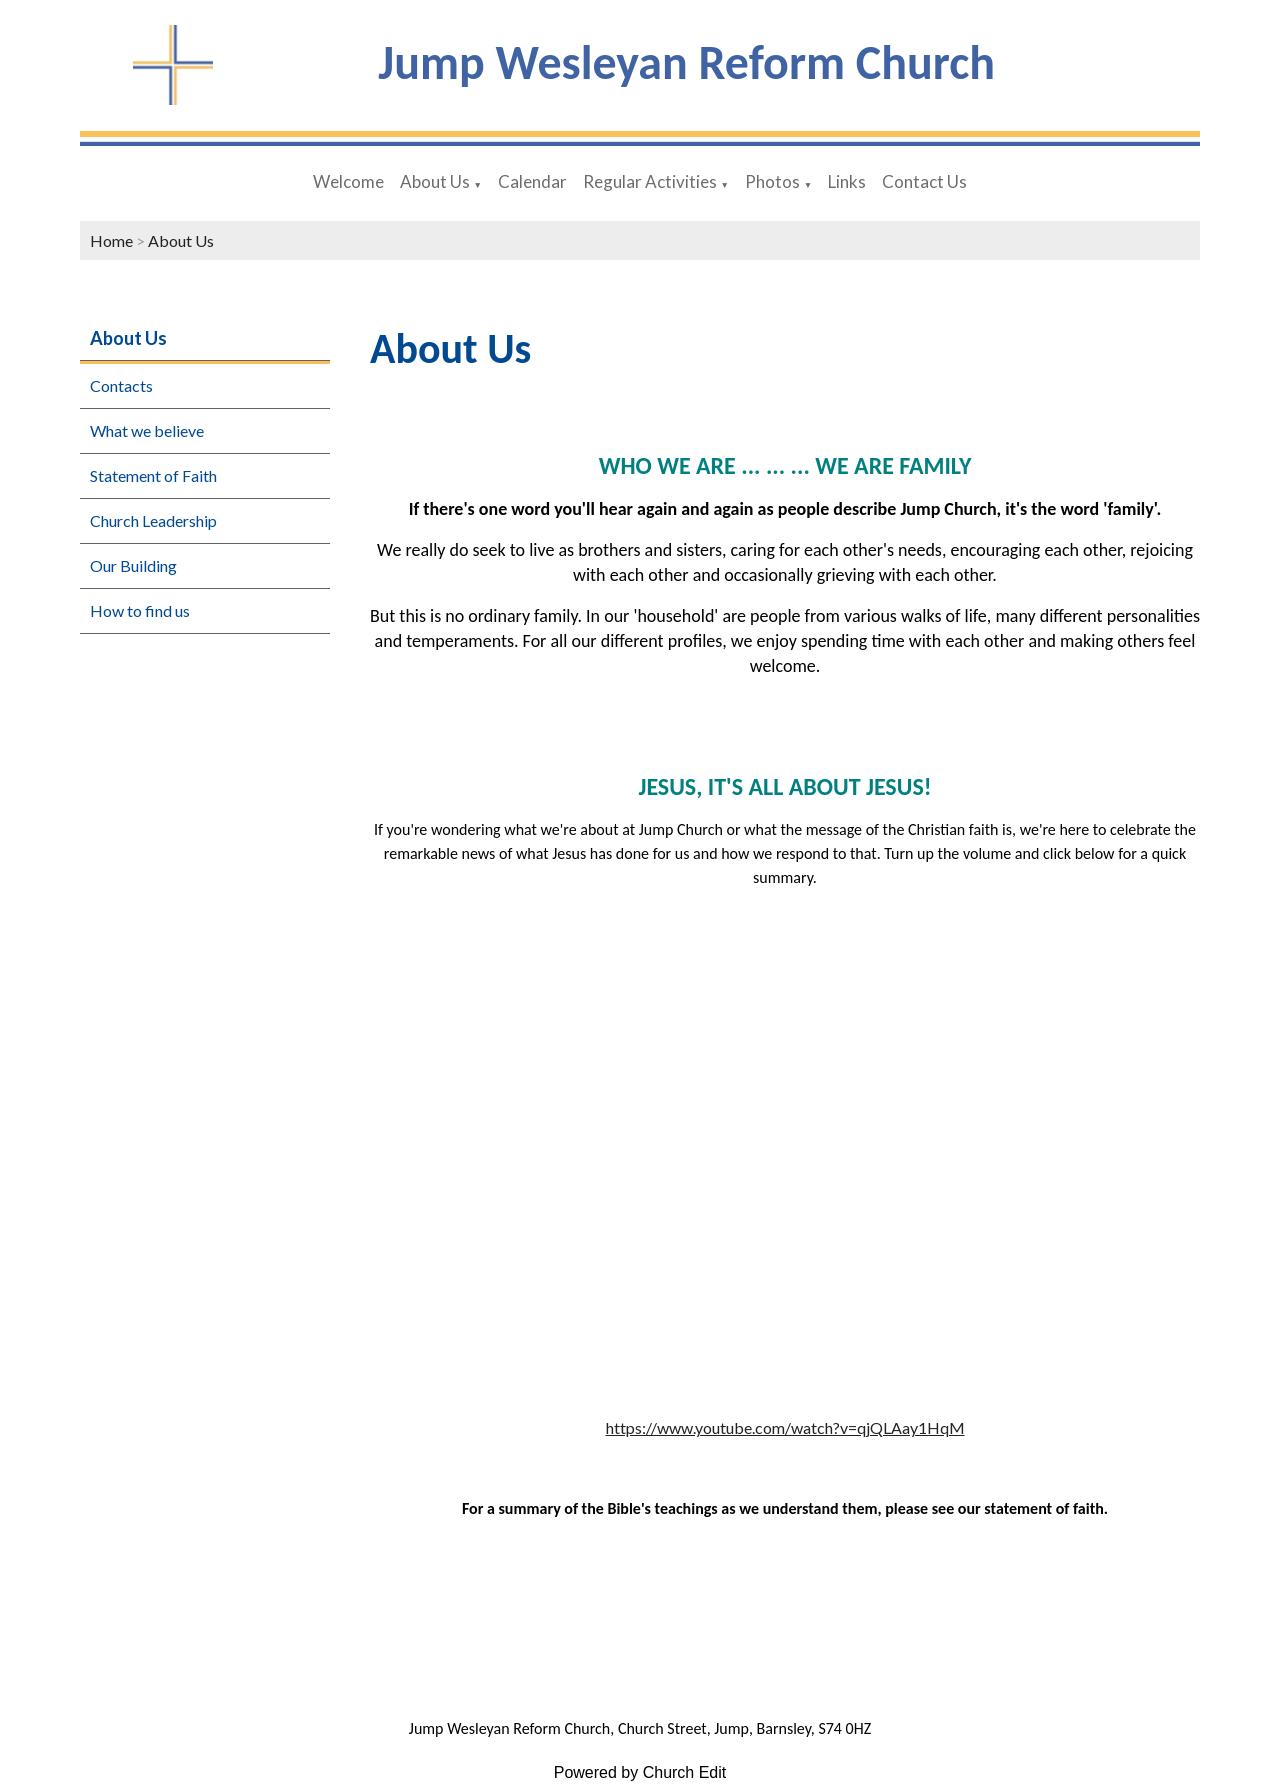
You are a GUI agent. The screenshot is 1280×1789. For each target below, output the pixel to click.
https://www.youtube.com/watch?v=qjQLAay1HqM (785, 1427)
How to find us (140, 610)
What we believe (147, 430)
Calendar (532, 181)
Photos (772, 181)
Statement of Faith (153, 475)
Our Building (133, 565)
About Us (435, 181)
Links (847, 181)
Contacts (121, 385)
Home (111, 240)
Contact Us (924, 181)
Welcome (348, 181)
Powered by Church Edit (640, 1772)
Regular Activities (650, 181)
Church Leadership (153, 520)
